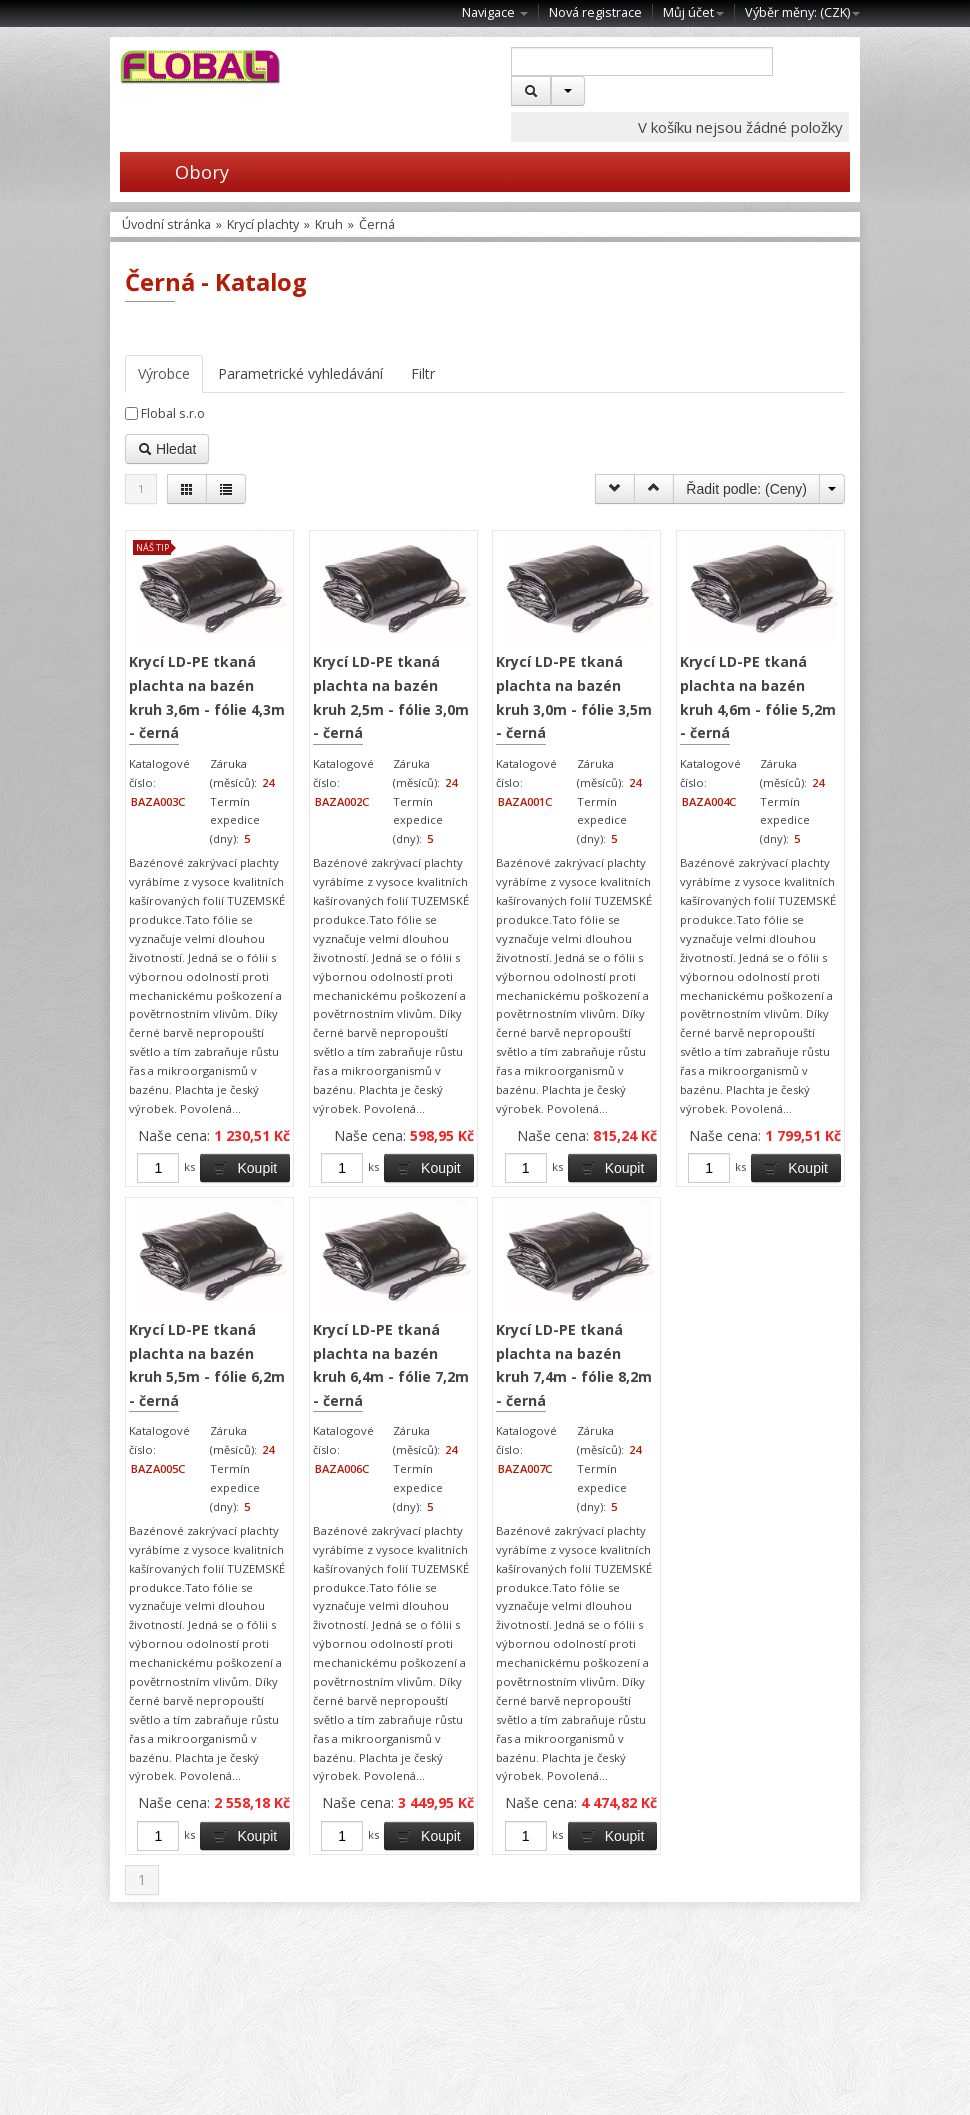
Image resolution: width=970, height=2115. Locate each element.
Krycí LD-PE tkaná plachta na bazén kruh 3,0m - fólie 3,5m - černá (574, 697)
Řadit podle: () (746, 489)
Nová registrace (595, 12)
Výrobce (164, 373)
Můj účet (693, 12)
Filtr (423, 373)
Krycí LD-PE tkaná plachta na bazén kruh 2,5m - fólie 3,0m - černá (391, 697)
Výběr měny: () (802, 12)
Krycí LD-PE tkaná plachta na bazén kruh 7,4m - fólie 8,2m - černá (574, 1365)
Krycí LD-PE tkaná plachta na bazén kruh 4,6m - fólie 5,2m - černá (758, 697)
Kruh (329, 224)
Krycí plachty (263, 224)
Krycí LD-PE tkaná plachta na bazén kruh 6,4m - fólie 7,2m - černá (391, 1365)
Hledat (167, 449)
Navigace (495, 12)
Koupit (245, 1168)
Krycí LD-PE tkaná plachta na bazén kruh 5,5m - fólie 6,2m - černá (207, 1365)
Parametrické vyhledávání (300, 373)
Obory (174, 172)
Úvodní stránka (166, 224)
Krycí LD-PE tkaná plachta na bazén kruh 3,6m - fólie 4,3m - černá (207, 697)
